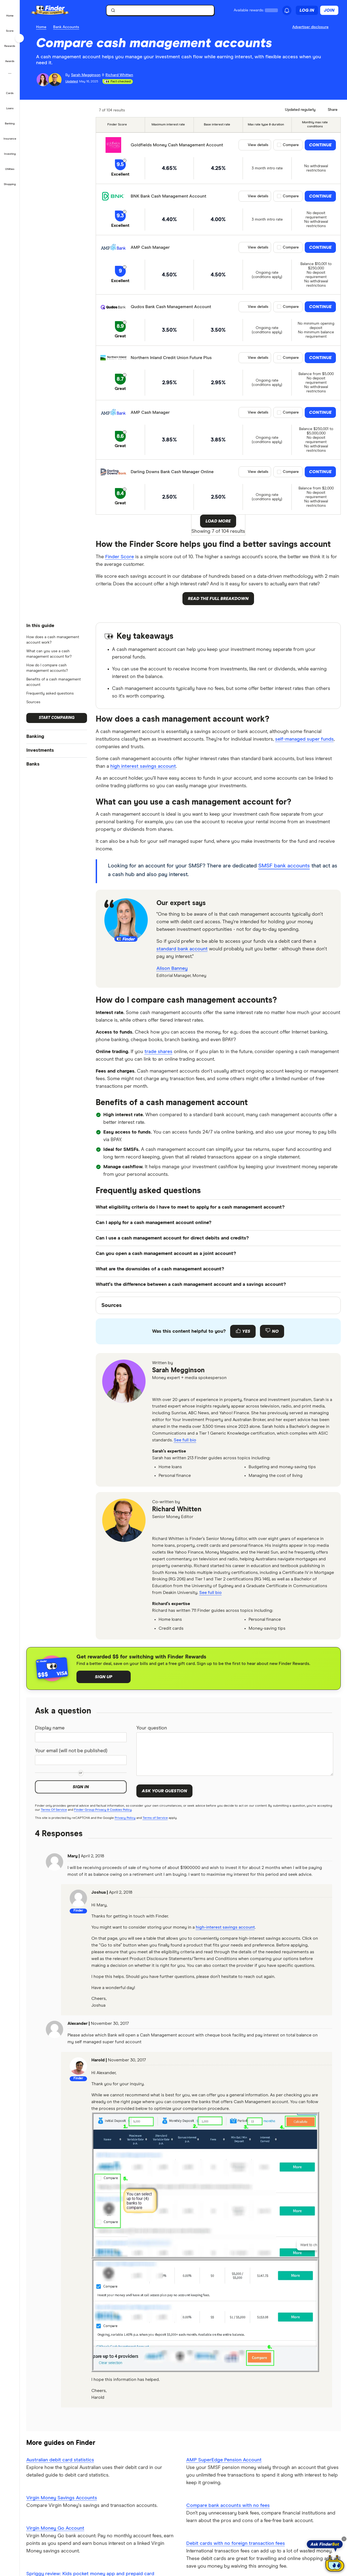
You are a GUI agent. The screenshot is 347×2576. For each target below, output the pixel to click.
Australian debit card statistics (60, 2460)
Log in (307, 10)
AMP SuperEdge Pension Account (224, 2460)
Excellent (120, 174)
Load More (218, 521)
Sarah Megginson (178, 1370)
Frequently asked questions (50, 693)
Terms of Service (155, 1818)
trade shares (158, 1051)
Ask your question (164, 1791)
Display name (50, 1728)
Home (41, 27)
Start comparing (57, 718)
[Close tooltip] (344, 2538)
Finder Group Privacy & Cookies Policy (103, 1810)
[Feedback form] (218, 1331)
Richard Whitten (176, 1509)
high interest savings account (143, 766)
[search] (163, 11)
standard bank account (182, 949)
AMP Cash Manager (150, 247)
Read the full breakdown (218, 598)
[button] (10, 12)
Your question (151, 1728)
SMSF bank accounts (284, 866)
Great (120, 336)
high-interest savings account (225, 1927)
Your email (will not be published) (71, 1750)
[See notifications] (287, 11)
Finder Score (119, 556)
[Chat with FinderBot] (334, 2563)
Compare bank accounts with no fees (228, 2505)
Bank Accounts (66, 27)
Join (329, 10)
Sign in (81, 1787)
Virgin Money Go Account (55, 2528)
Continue (320, 145)
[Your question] (234, 1754)
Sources (33, 702)
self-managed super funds (304, 739)
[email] (157, 1388)
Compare (291, 145)
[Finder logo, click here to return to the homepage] (57, 10)
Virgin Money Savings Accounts (61, 2498)
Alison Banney (172, 968)
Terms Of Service (54, 1810)
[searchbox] (160, 10)
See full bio (185, 1440)
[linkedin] (170, 1388)
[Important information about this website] (311, 27)
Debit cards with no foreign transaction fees (235, 2543)
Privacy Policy (125, 1818)
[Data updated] (297, 110)
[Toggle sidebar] (19, 38)
